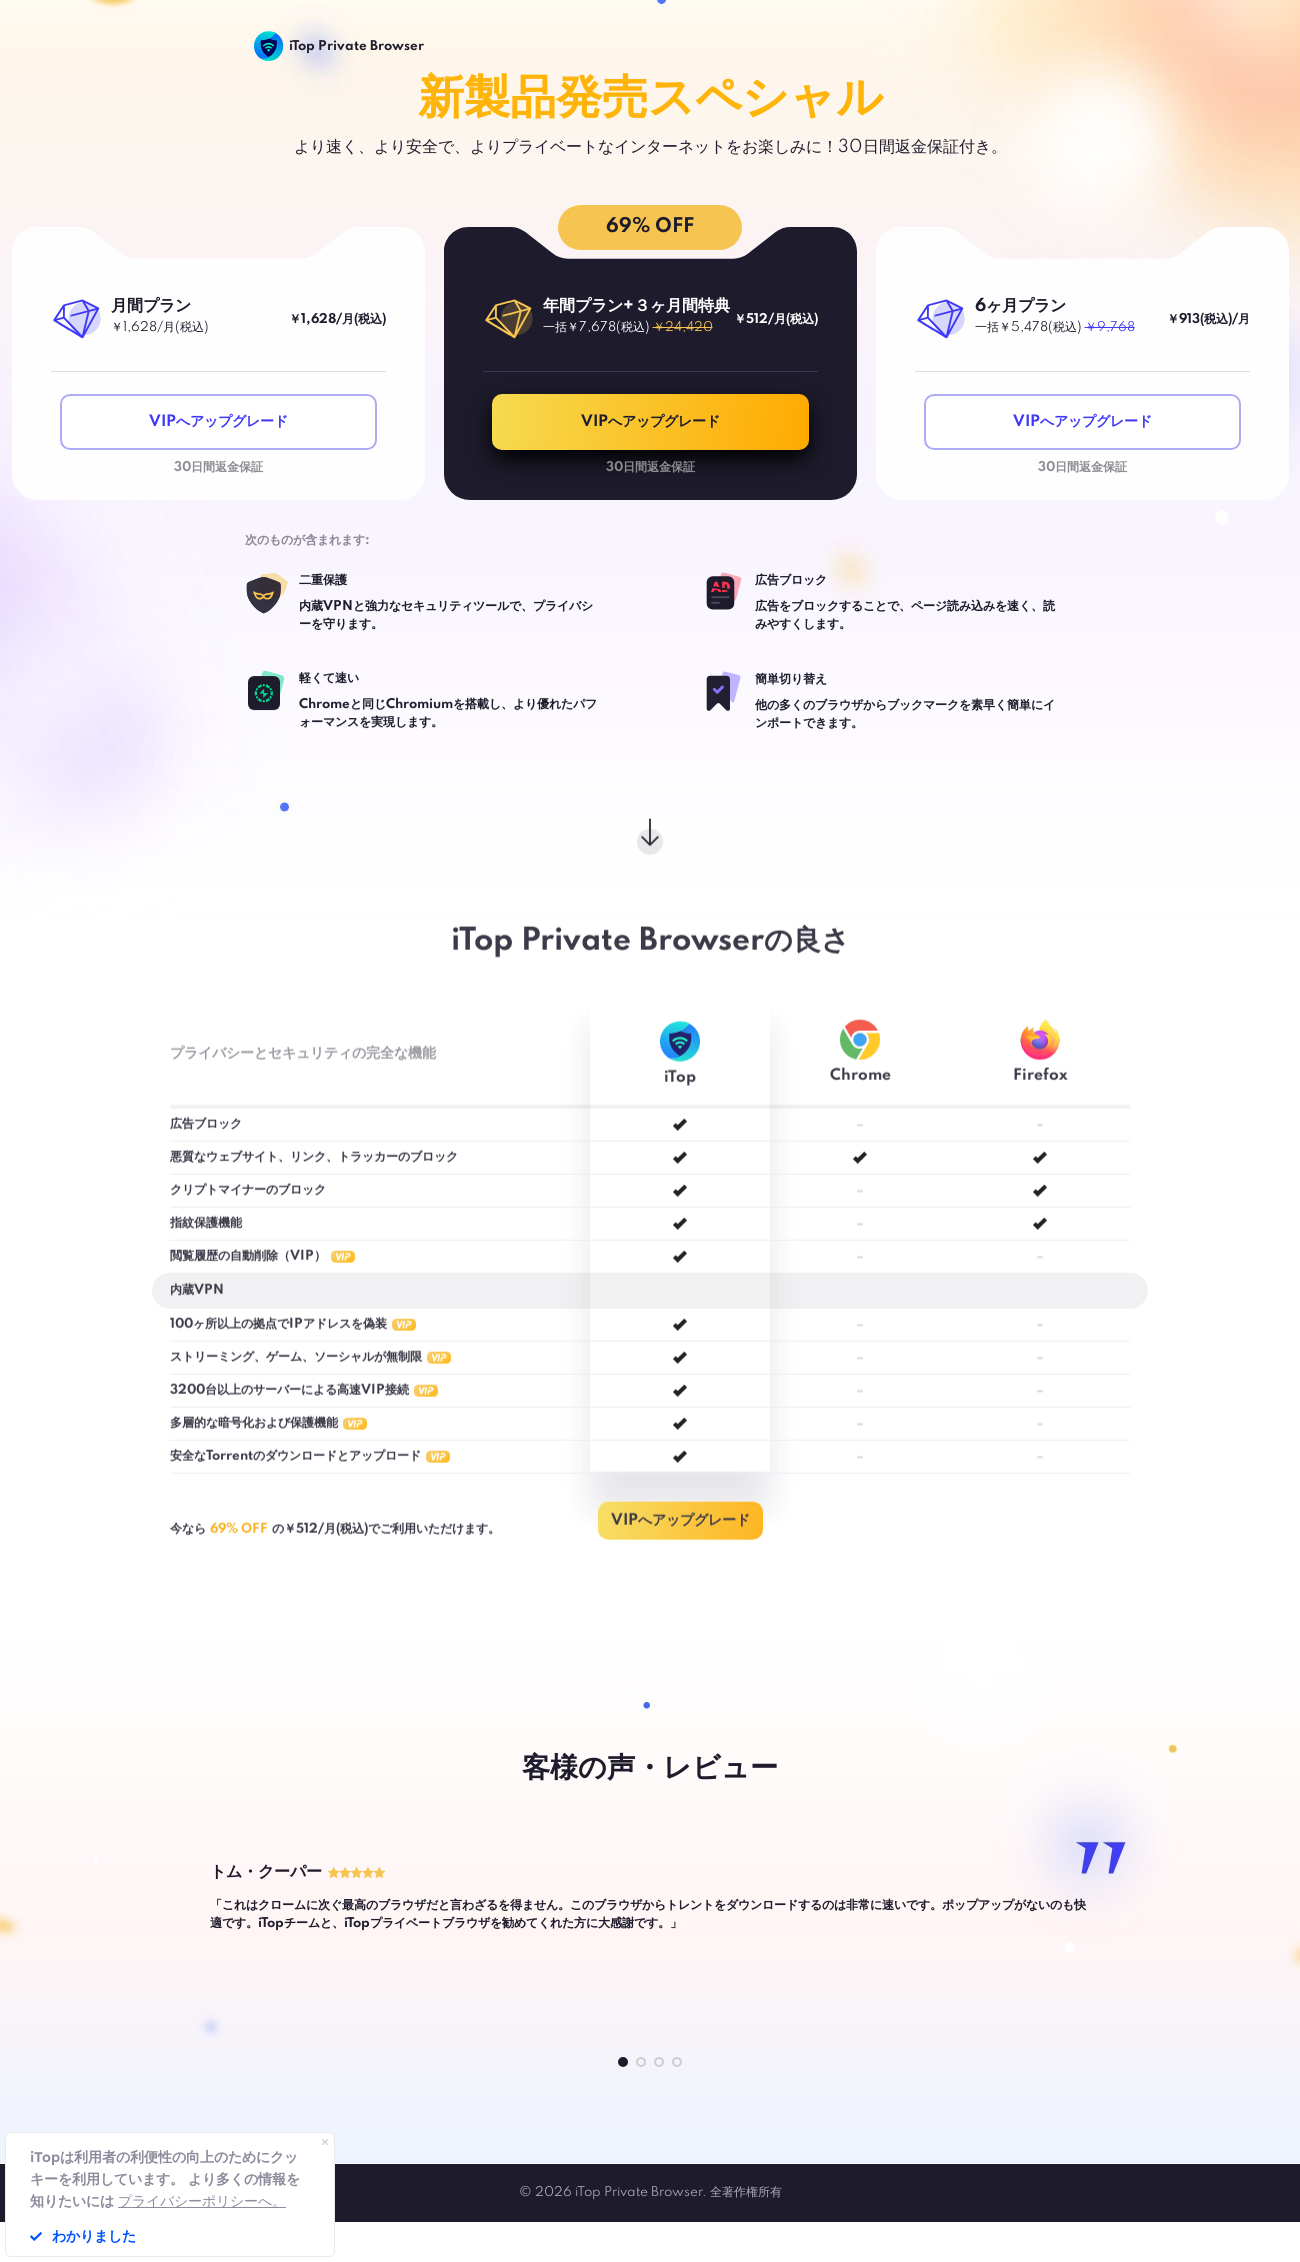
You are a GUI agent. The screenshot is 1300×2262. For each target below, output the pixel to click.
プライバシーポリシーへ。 (202, 2201)
